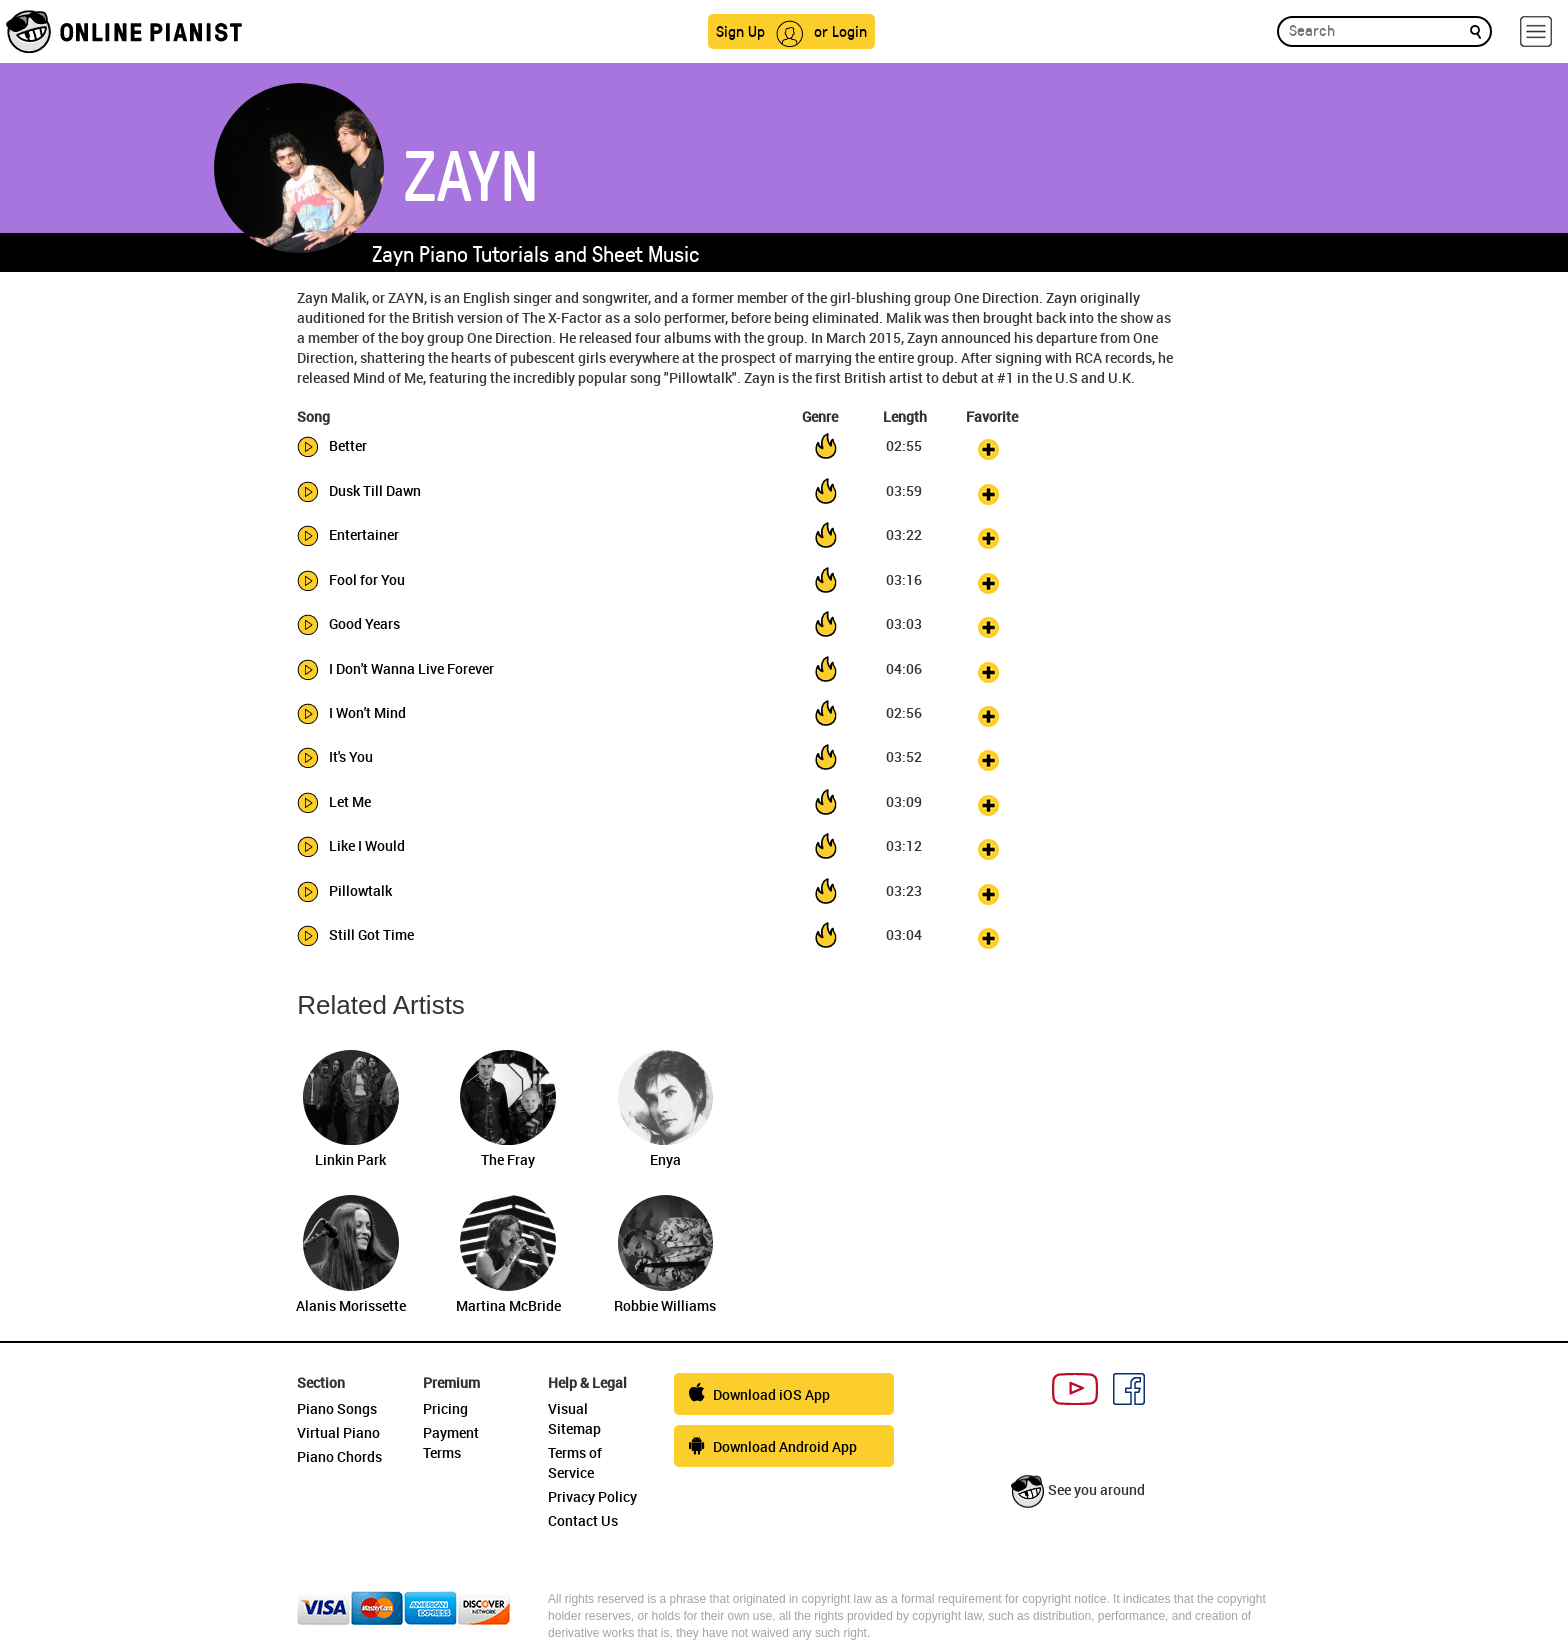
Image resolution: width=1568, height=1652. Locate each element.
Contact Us (583, 1520)
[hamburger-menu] (1536, 31)
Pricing (445, 1408)
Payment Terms (451, 1442)
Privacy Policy (592, 1496)
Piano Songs (337, 1408)
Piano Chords (339, 1456)
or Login (840, 30)
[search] (1475, 30)
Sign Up (740, 30)
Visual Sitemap (574, 1418)
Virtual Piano (338, 1432)
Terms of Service (575, 1462)
